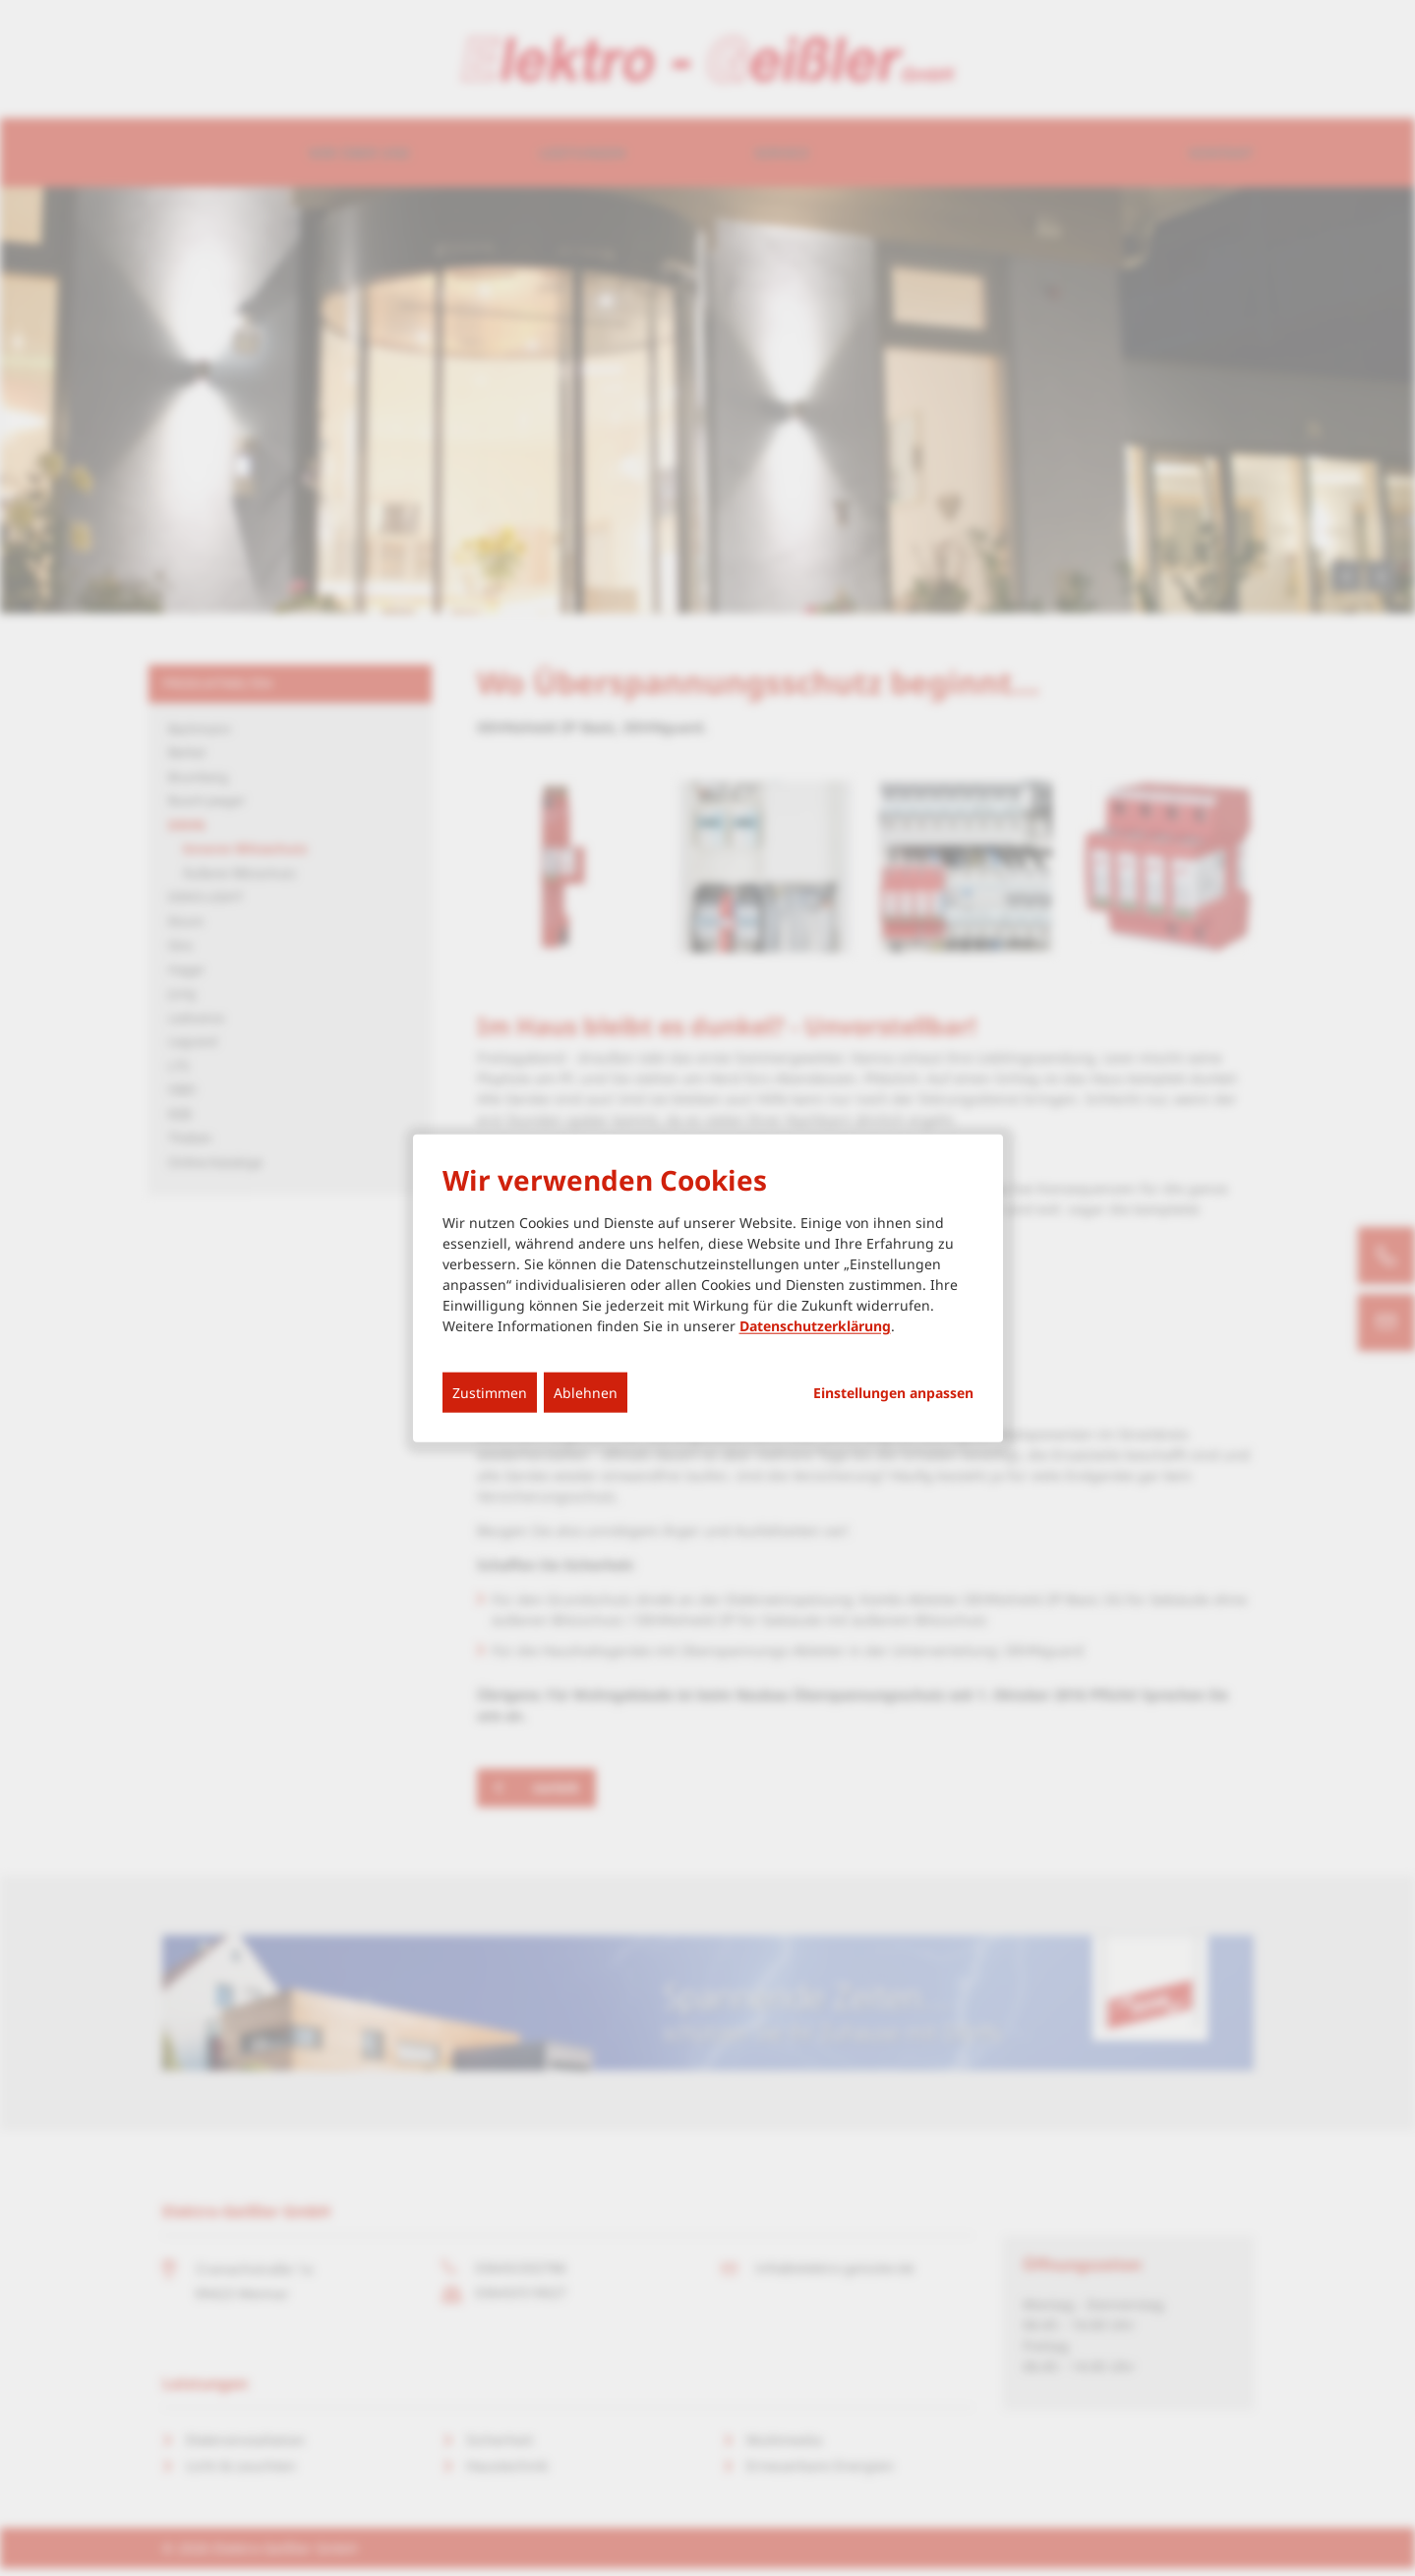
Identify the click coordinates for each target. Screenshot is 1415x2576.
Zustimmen (489, 1391)
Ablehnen (586, 1391)
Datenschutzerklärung (815, 1325)
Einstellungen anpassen (893, 1392)
